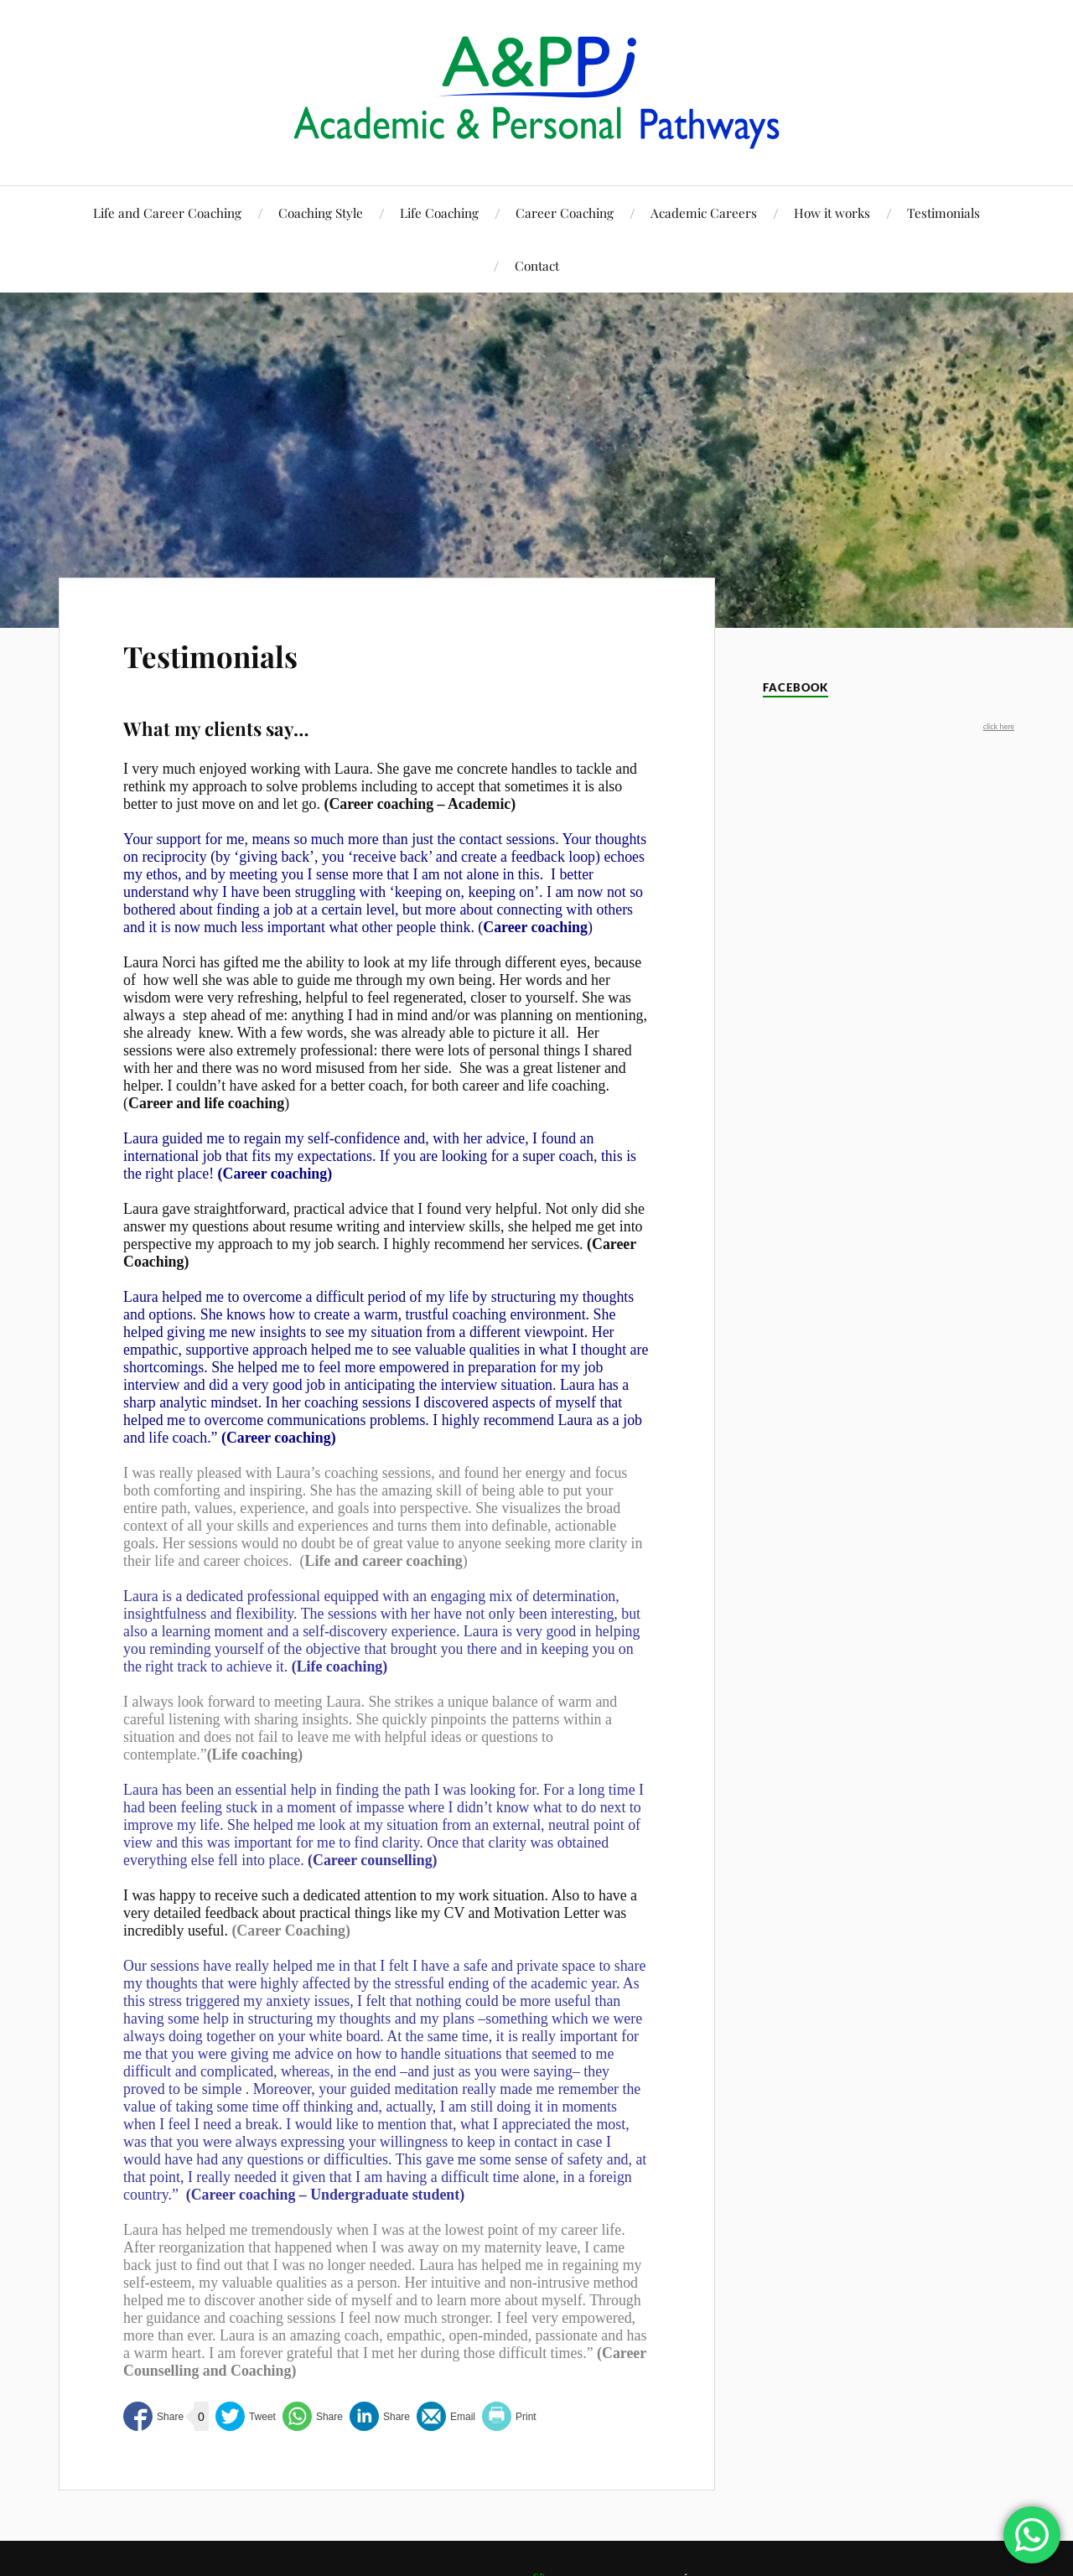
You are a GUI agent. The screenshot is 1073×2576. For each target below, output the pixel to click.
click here (998, 726)
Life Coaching (439, 212)
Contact (537, 265)
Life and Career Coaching (167, 212)
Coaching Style (320, 212)
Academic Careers (704, 212)
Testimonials (943, 212)
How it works (832, 212)
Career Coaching (565, 212)
